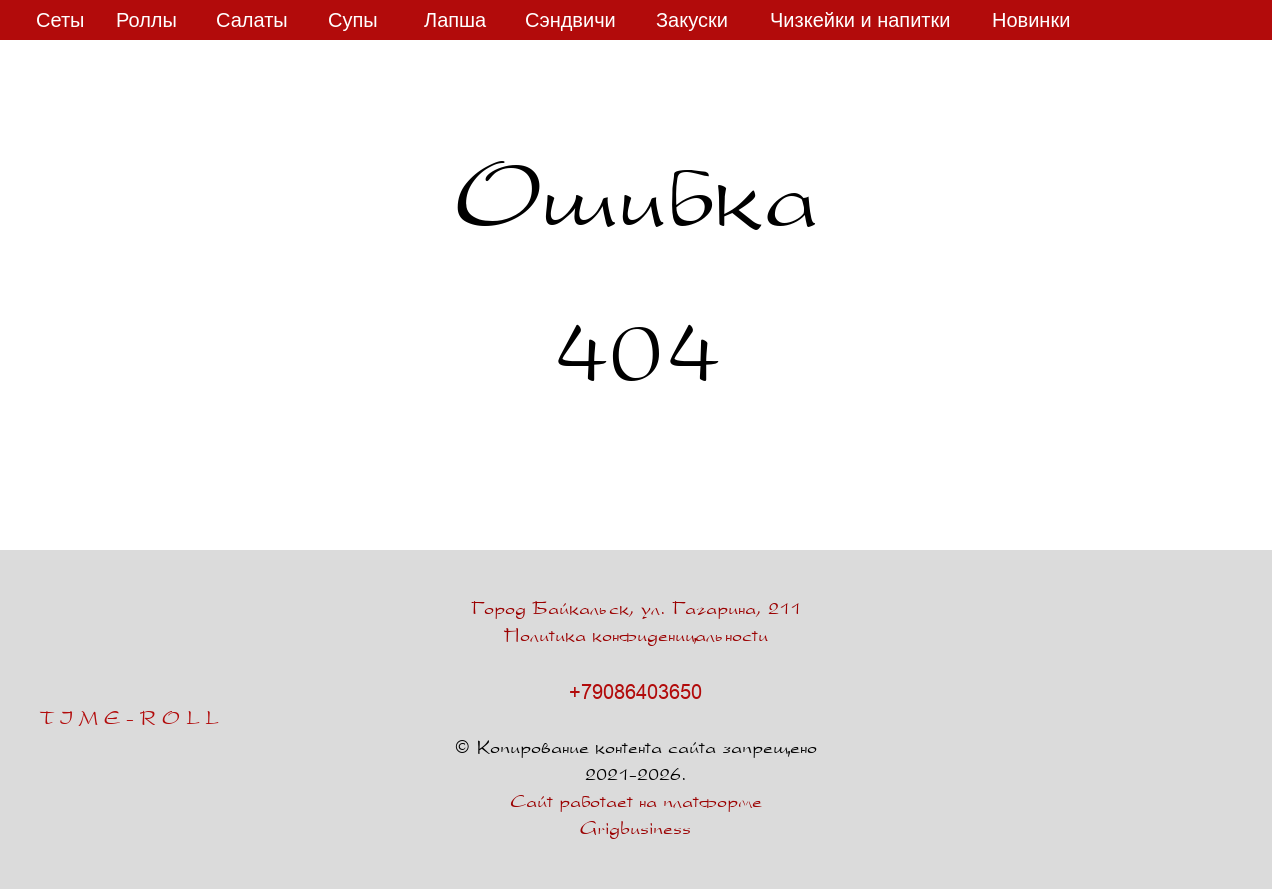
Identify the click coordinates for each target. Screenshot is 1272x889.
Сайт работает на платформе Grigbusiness (636, 817)
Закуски (692, 20)
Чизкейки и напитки (860, 20)
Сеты (60, 20)
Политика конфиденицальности (636, 637)
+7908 (597, 691)
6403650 (663, 691)
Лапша (455, 20)
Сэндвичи (570, 20)
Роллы (146, 20)
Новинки (1031, 20)
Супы (353, 20)
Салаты (252, 20)
